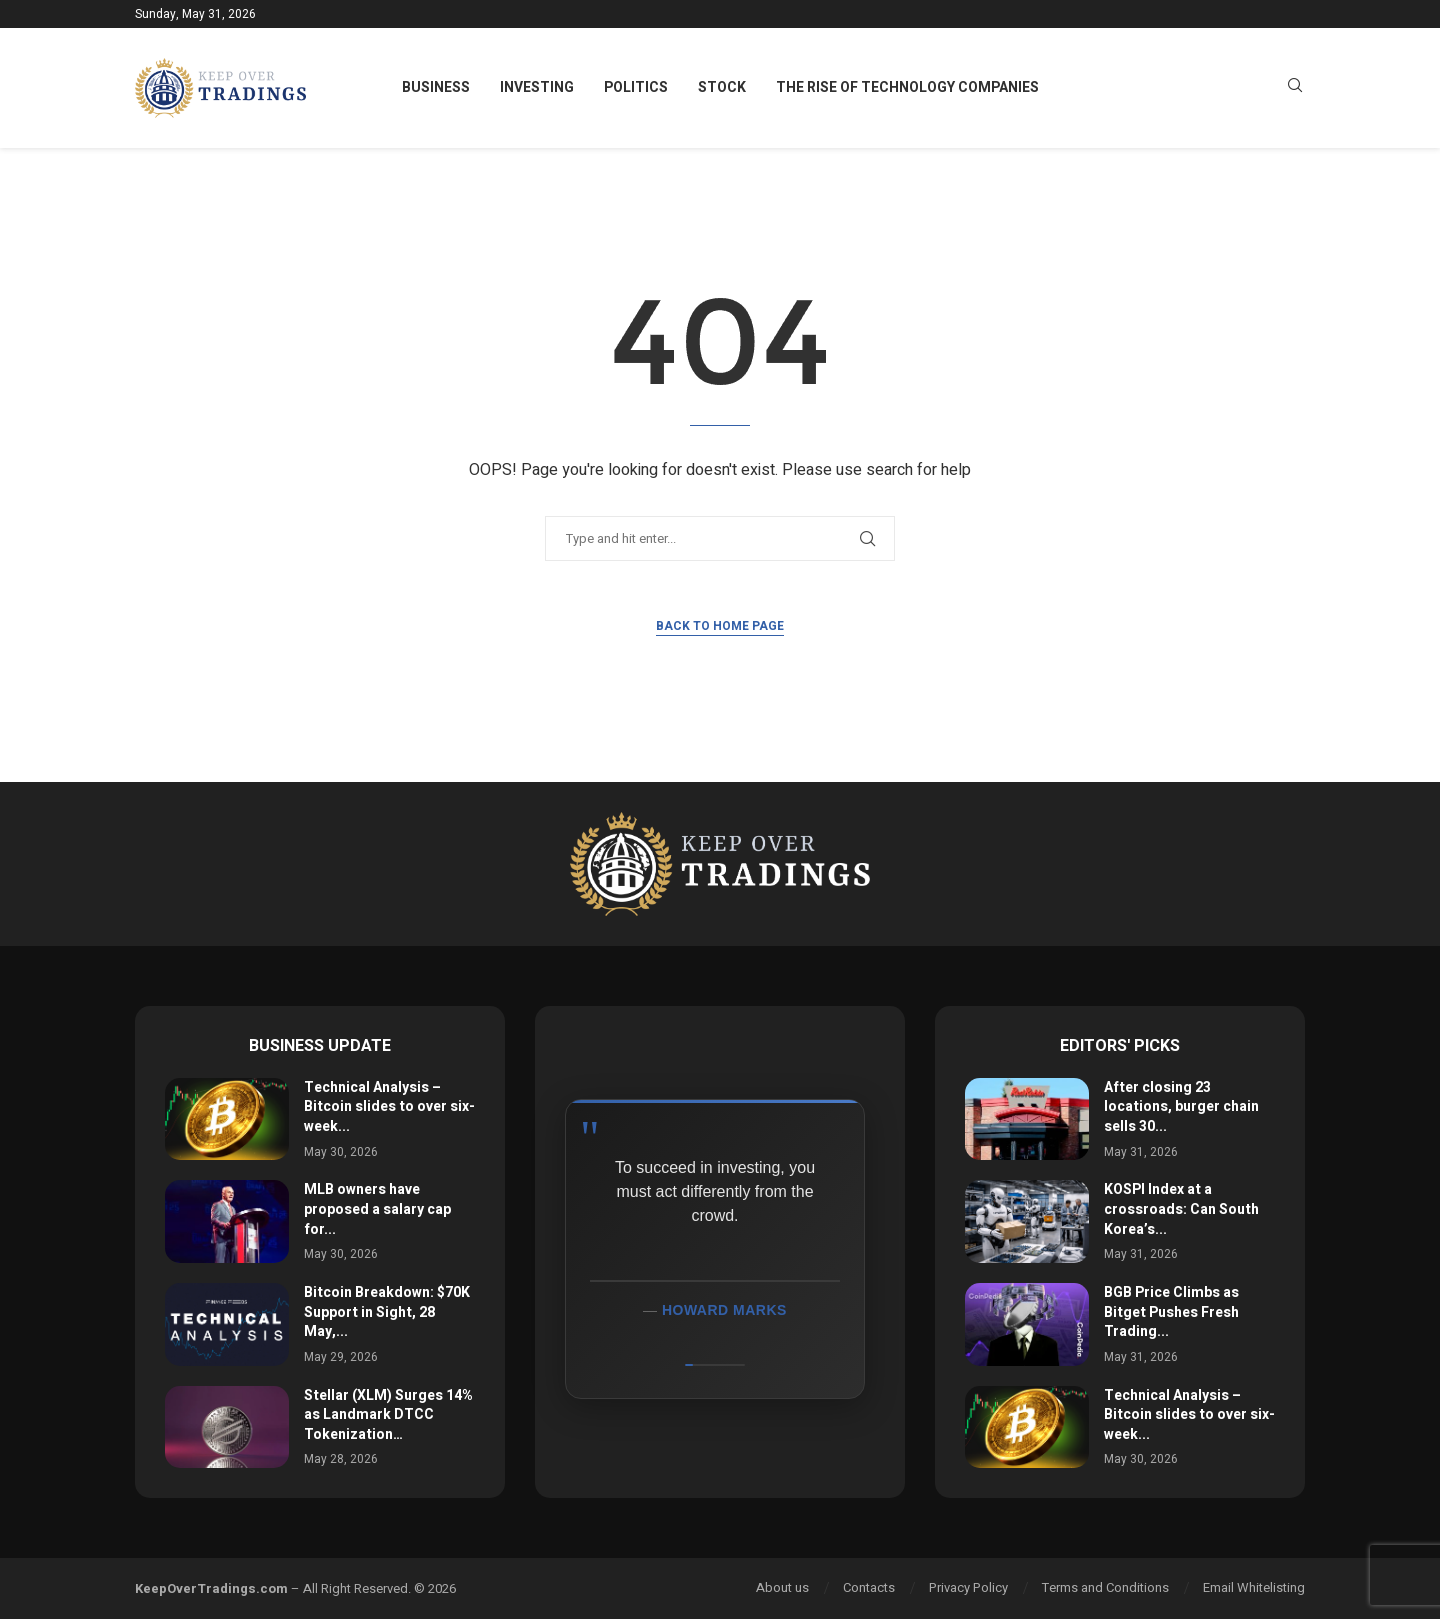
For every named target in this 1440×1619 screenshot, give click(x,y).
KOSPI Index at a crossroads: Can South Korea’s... (1181, 1209)
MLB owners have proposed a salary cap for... (377, 1209)
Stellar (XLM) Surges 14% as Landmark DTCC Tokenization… (388, 1415)
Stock (722, 87)
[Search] (1295, 88)
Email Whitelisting (1254, 1587)
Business (436, 87)
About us (782, 1587)
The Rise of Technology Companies (907, 87)
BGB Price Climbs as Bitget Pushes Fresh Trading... (1171, 1312)
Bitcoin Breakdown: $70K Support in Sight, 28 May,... (387, 1312)
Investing (537, 87)
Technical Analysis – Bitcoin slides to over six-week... (389, 1107)
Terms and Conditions (1105, 1587)
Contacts (869, 1587)
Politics (636, 87)
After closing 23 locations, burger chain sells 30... (1181, 1107)
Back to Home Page (720, 626)
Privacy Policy (968, 1587)
